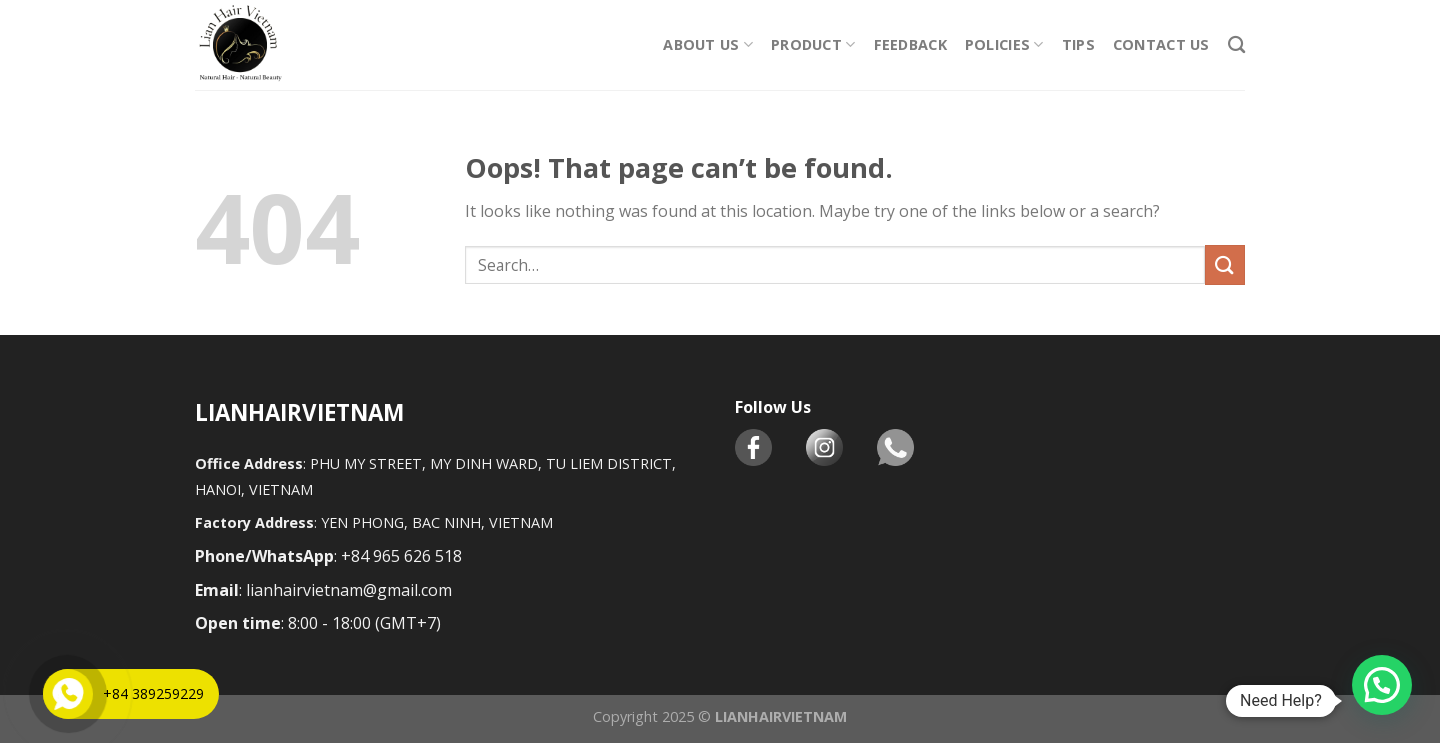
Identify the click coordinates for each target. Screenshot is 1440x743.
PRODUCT (813, 45)
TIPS (1078, 44)
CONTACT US (1161, 44)
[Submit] (1225, 264)
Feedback (910, 44)
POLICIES (1004, 45)
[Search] (1236, 45)
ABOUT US (708, 45)
